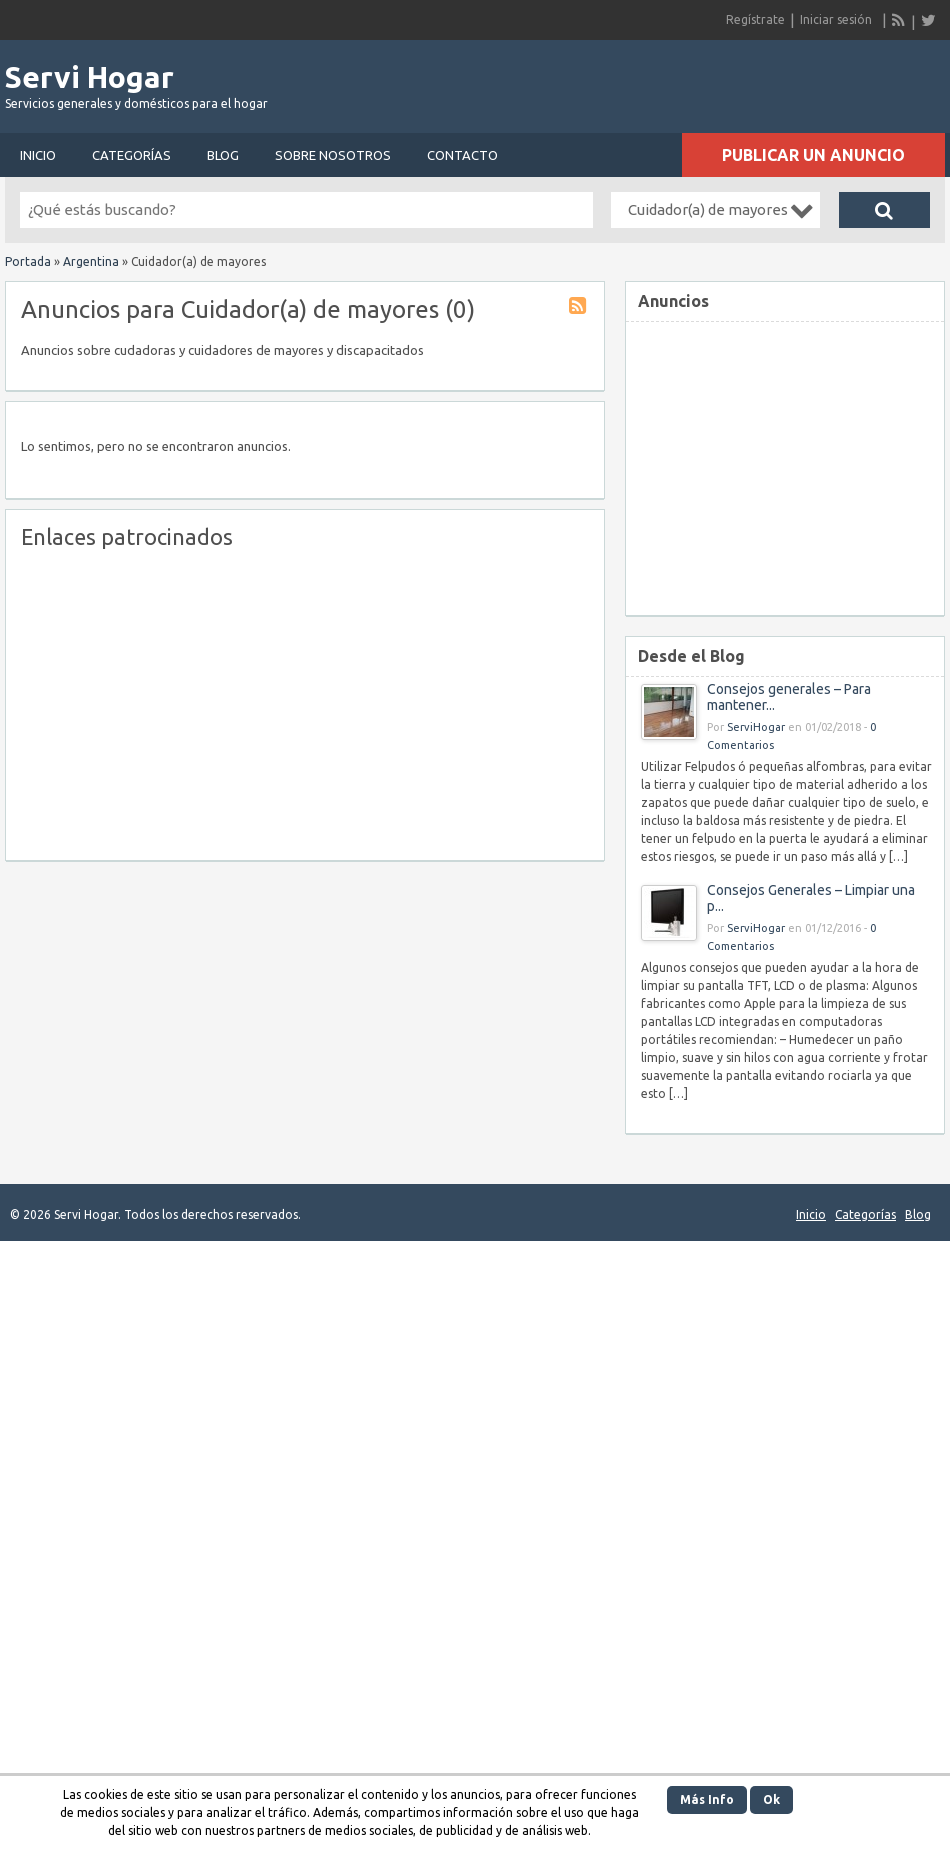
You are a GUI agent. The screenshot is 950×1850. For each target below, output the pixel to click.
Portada (28, 261)
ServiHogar (756, 727)
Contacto (462, 155)
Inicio (38, 155)
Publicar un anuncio (813, 155)
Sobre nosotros (333, 155)
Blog (223, 155)
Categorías (131, 155)
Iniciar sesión (836, 19)
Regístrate (755, 19)
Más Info (707, 1799)
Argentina (91, 261)
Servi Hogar (89, 77)
